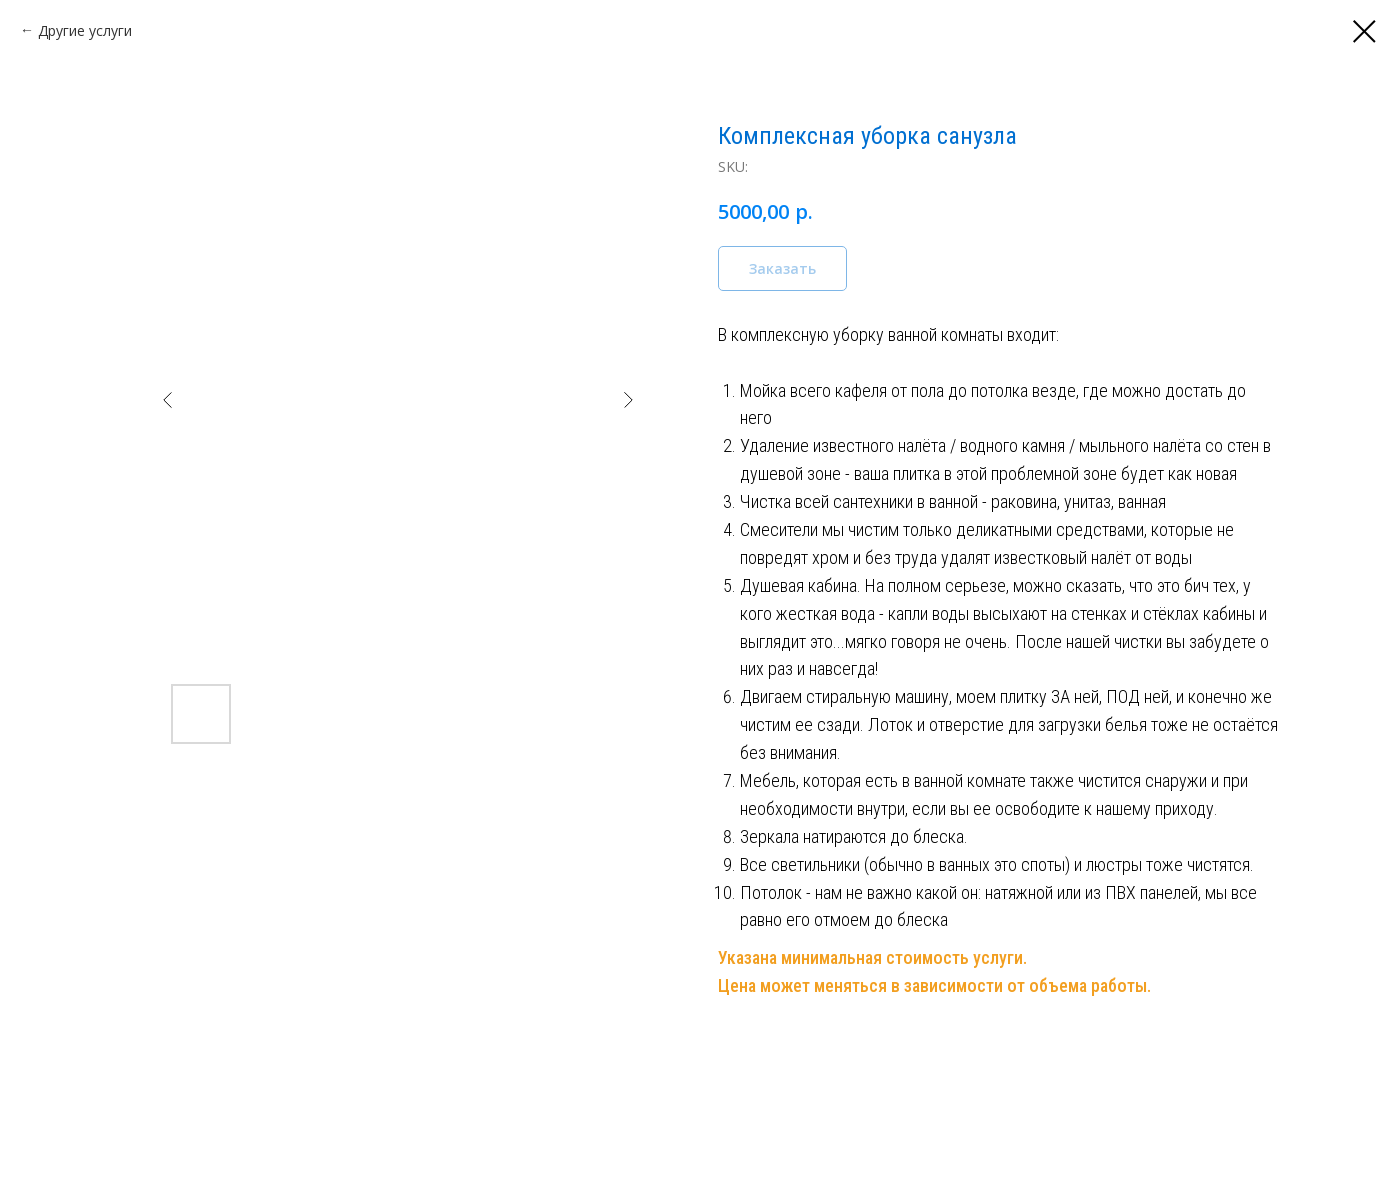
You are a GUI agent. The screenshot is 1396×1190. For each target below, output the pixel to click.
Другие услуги (85, 30)
